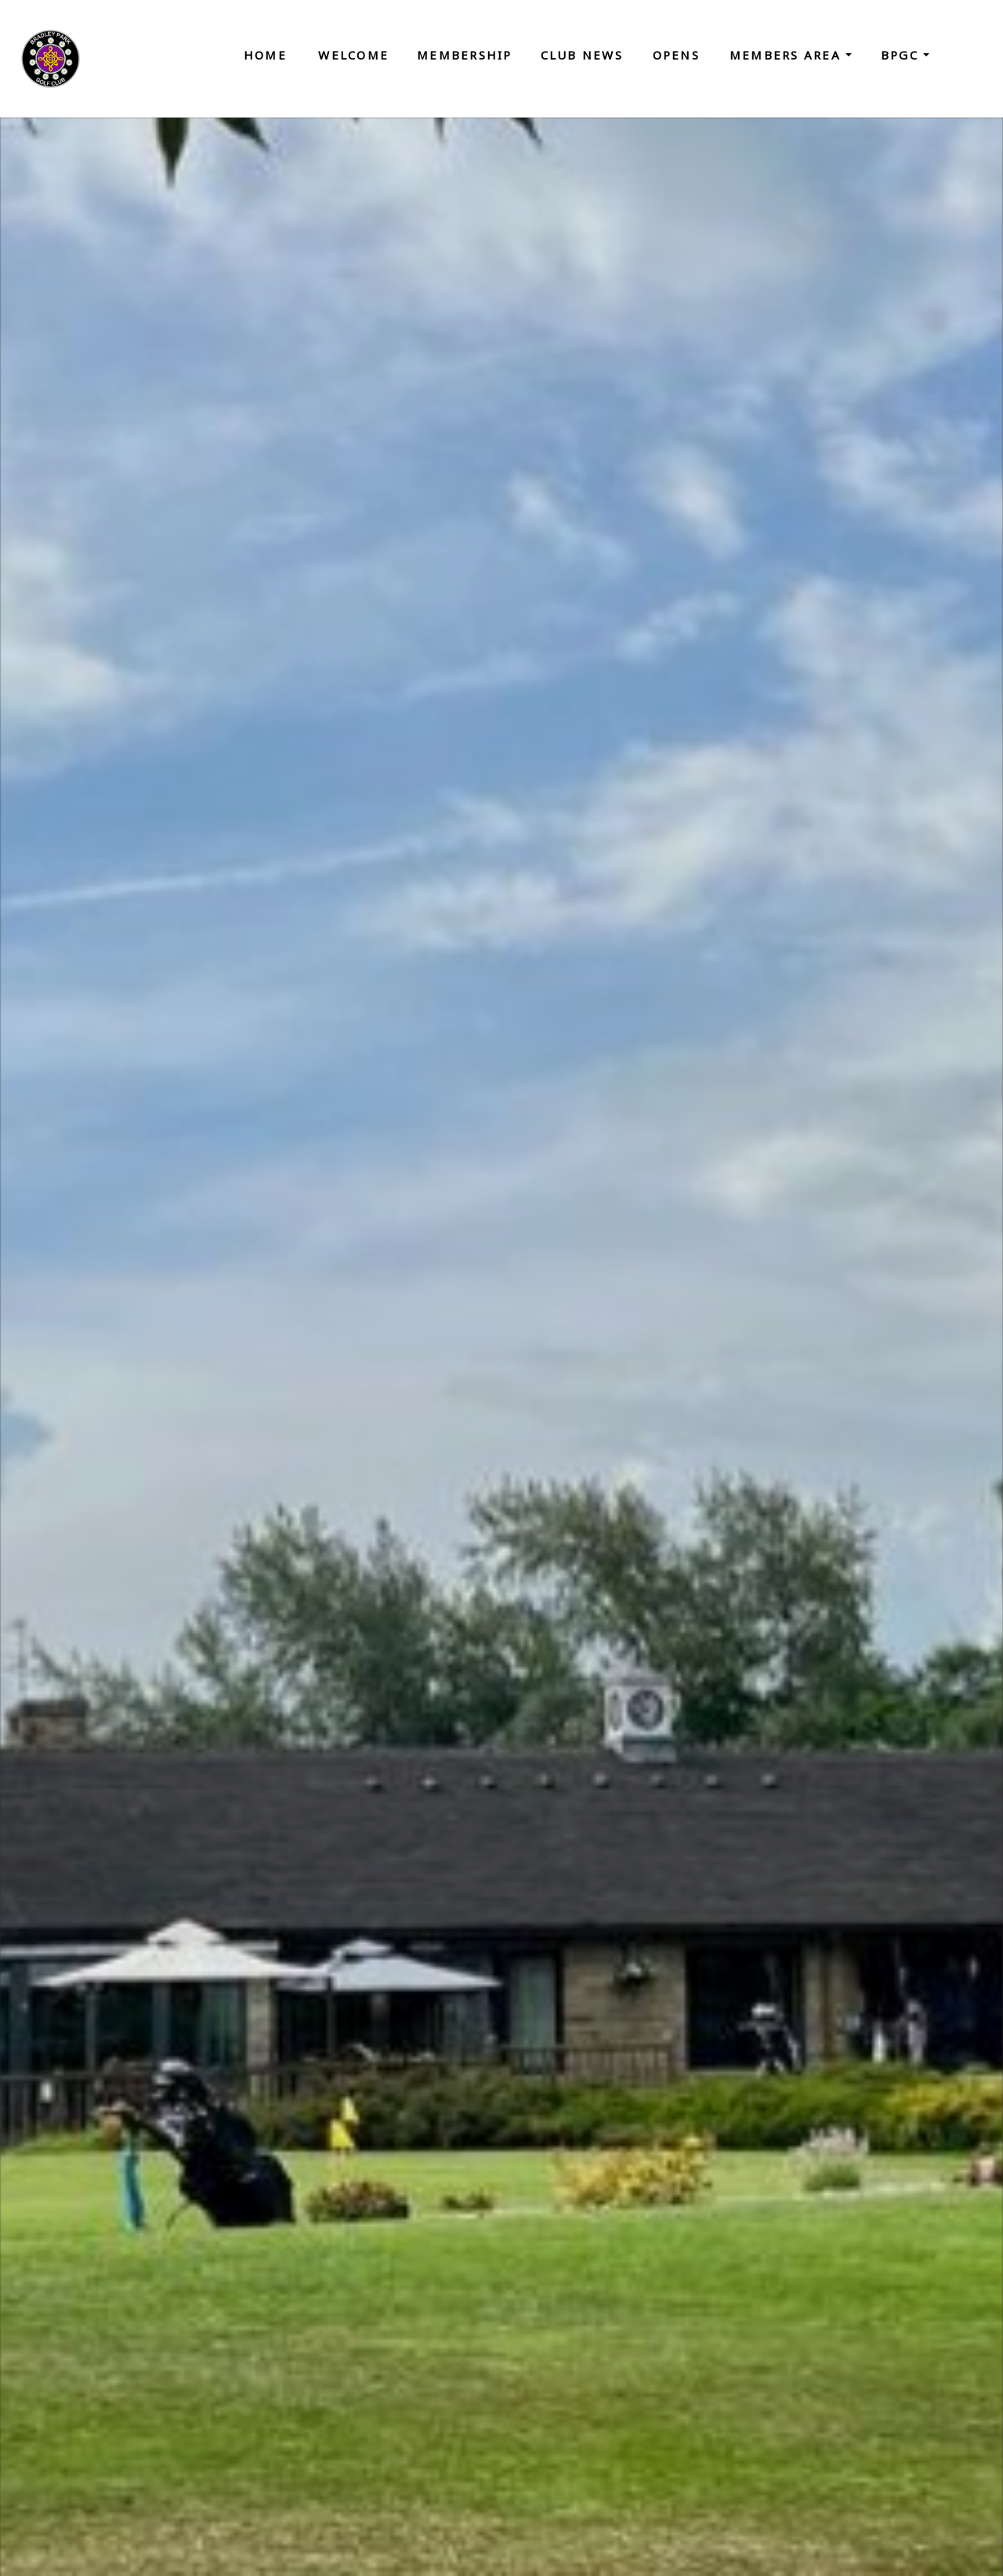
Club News (582, 55)
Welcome (353, 55)
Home (265, 55)
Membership (464, 55)
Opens (676, 55)
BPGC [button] (902, 55)
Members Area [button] (787, 55)
